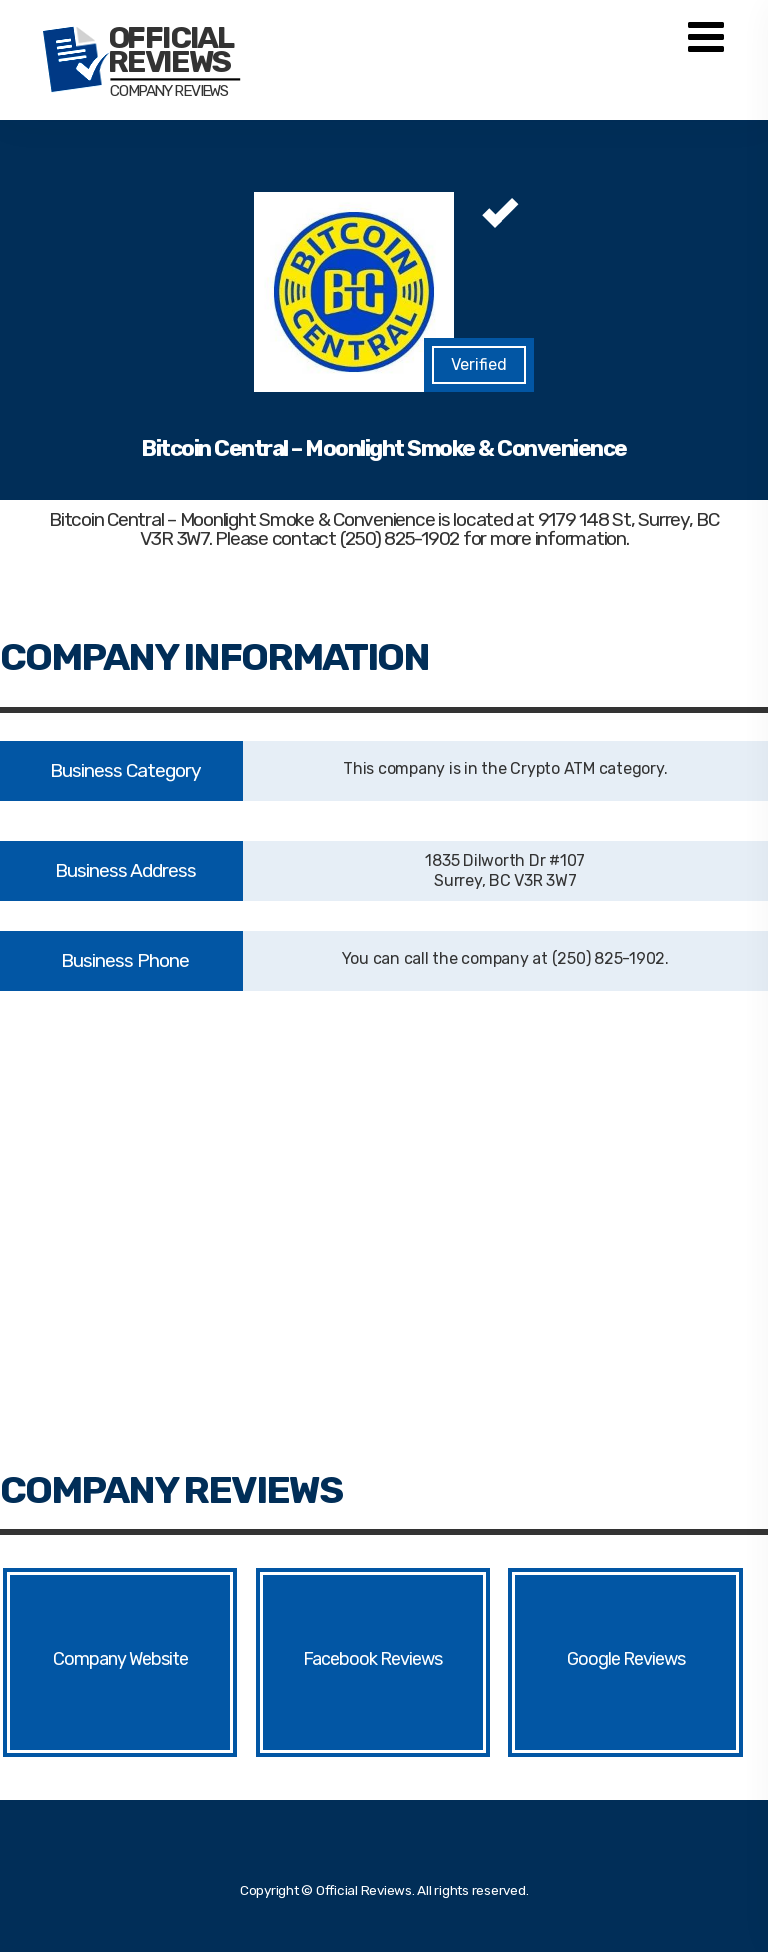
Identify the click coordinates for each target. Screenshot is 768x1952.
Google (593, 1659)
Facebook (340, 1659)
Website (158, 1659)
